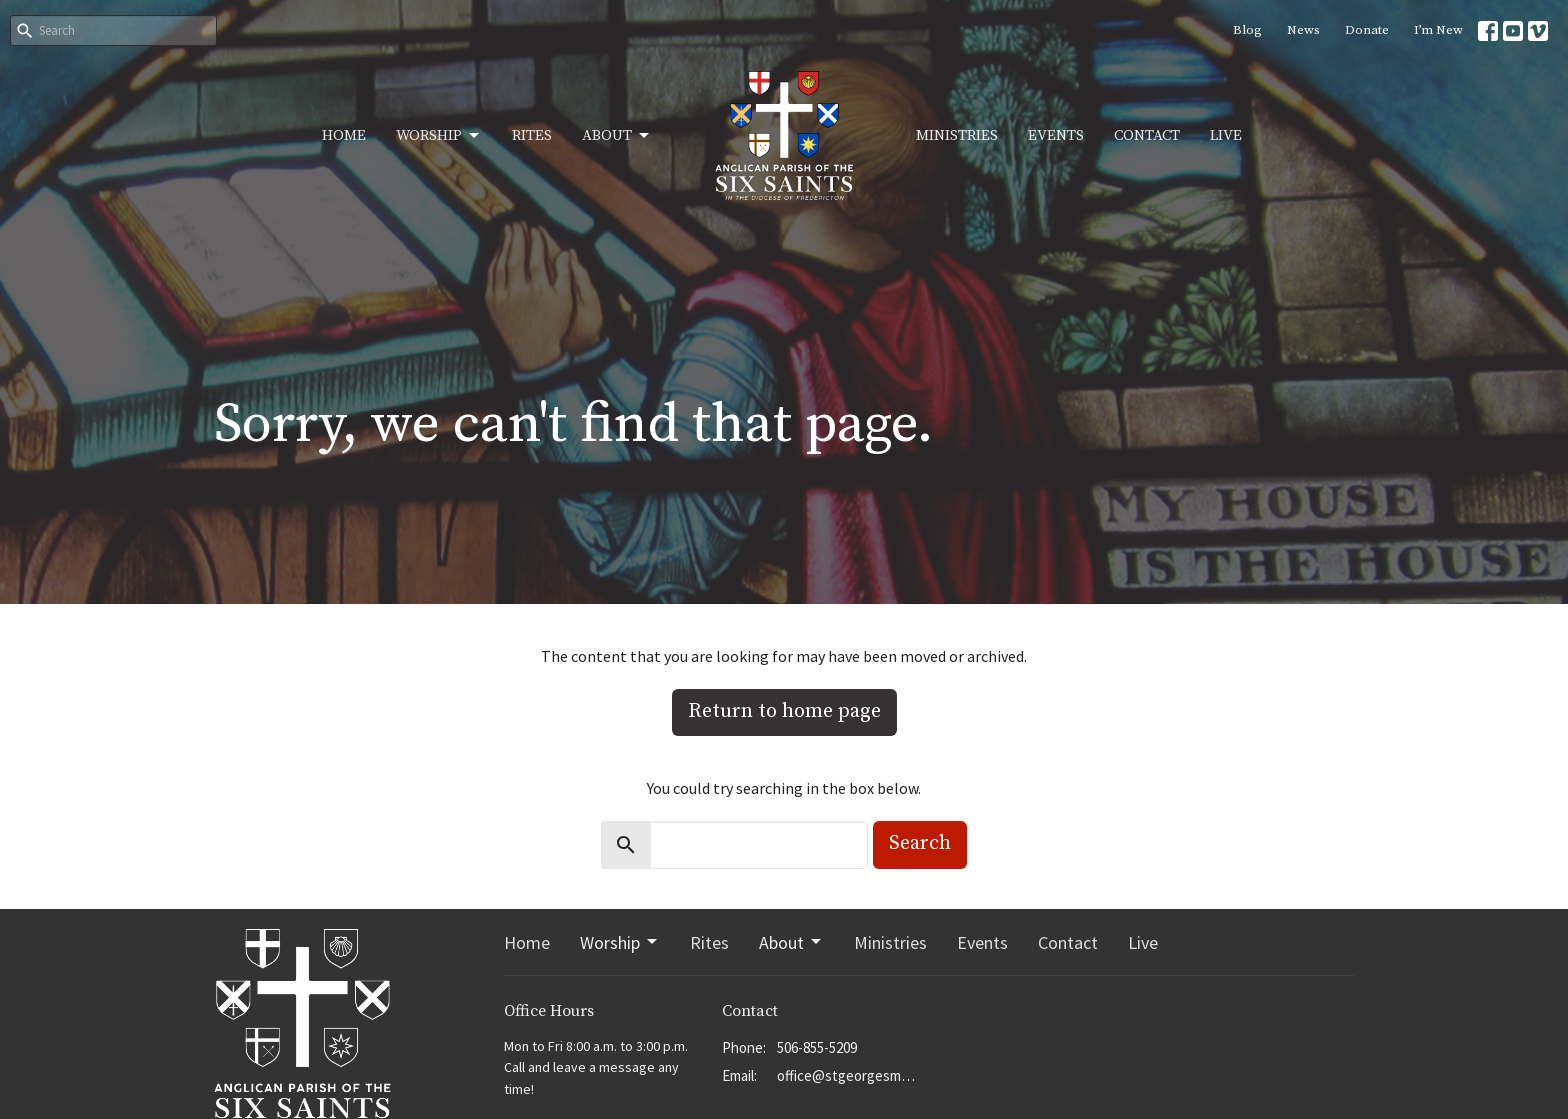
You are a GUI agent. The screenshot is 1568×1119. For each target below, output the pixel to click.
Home (344, 135)
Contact (1147, 135)
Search (920, 843)
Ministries (957, 135)
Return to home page (784, 711)
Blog (1247, 30)
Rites (532, 135)
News (1303, 30)
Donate (1367, 30)
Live (1226, 135)
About (617, 136)
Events (1056, 135)
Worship (439, 136)
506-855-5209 (817, 1047)
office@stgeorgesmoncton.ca (848, 1075)
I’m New (1438, 30)
